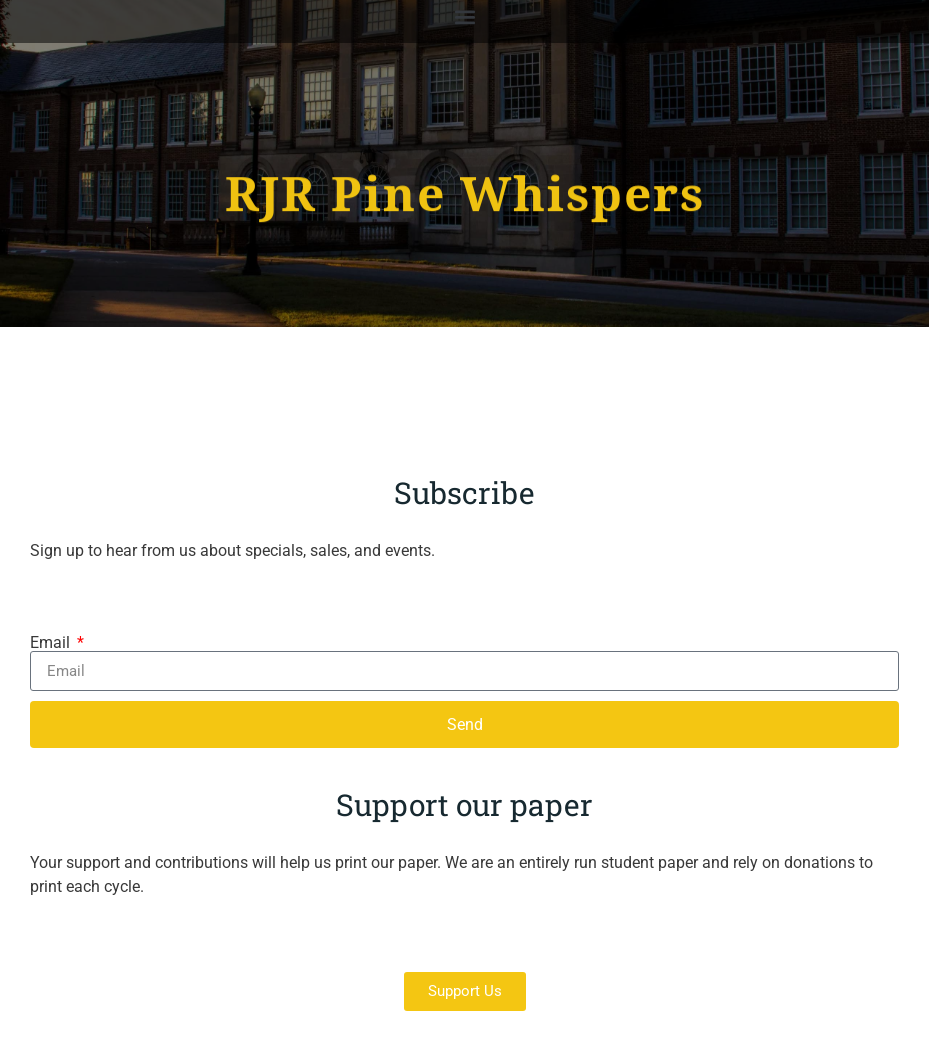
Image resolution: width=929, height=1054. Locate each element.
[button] (464, 16)
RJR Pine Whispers (465, 191)
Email (52, 643)
